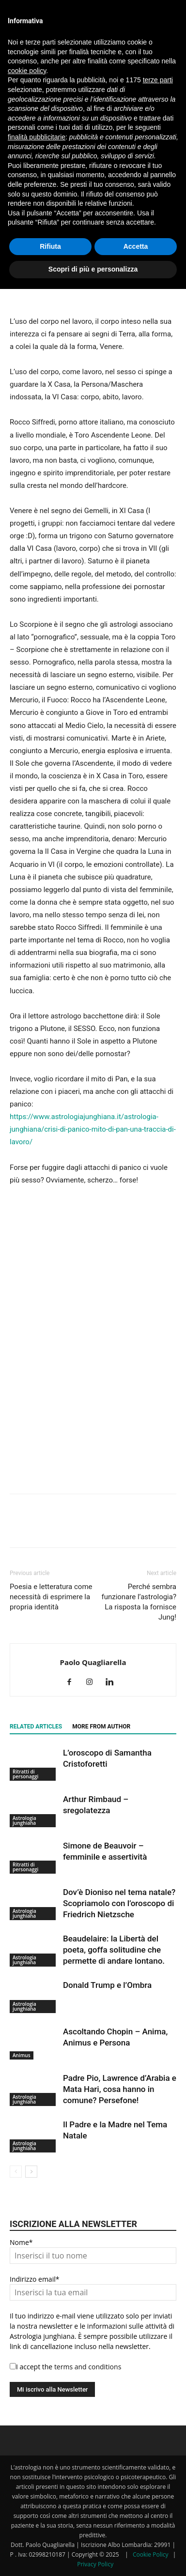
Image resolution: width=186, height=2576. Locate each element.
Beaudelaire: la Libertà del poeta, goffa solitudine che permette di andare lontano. (114, 1950)
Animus (22, 2055)
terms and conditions (87, 2366)
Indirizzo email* (34, 2279)
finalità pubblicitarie (36, 137)
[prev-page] (16, 2172)
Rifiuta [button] (50, 246)
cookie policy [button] (27, 71)
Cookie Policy (150, 2554)
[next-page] (31, 2172)
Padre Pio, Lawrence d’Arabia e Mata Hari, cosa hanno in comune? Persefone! (119, 2089)
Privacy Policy (95, 2564)
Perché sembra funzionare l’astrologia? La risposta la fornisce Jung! (138, 1601)
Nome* (21, 2242)
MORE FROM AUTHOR (101, 1726)
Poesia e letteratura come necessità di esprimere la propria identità (51, 1596)
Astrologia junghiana (24, 1820)
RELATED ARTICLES (36, 1726)
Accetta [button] (136, 246)
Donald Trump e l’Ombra (107, 1985)
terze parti (158, 80)
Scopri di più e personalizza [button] (93, 269)
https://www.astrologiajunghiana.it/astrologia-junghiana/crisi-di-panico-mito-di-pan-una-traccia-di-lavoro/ (93, 1129)
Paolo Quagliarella (93, 1662)
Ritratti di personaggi (25, 1774)
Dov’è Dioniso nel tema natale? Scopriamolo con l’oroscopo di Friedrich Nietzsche (119, 1903)
